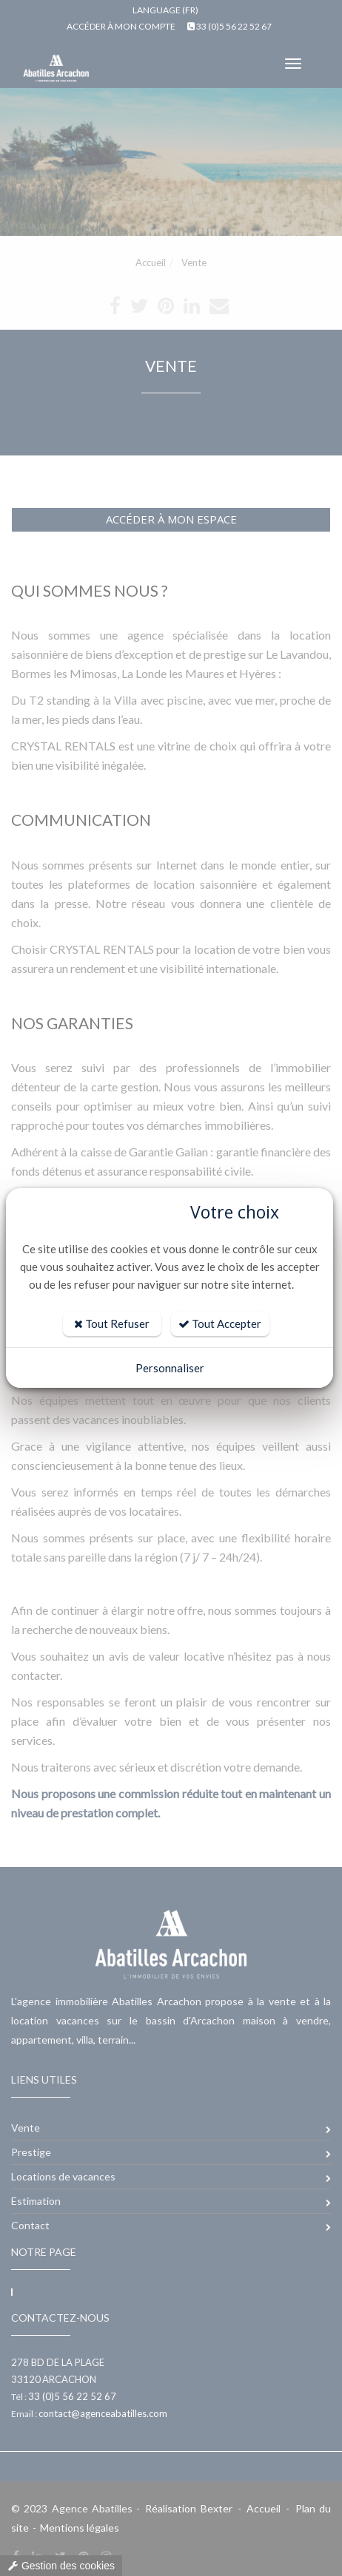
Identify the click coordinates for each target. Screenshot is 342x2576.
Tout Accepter (219, 1323)
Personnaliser (169, 1368)
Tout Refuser (112, 1323)
